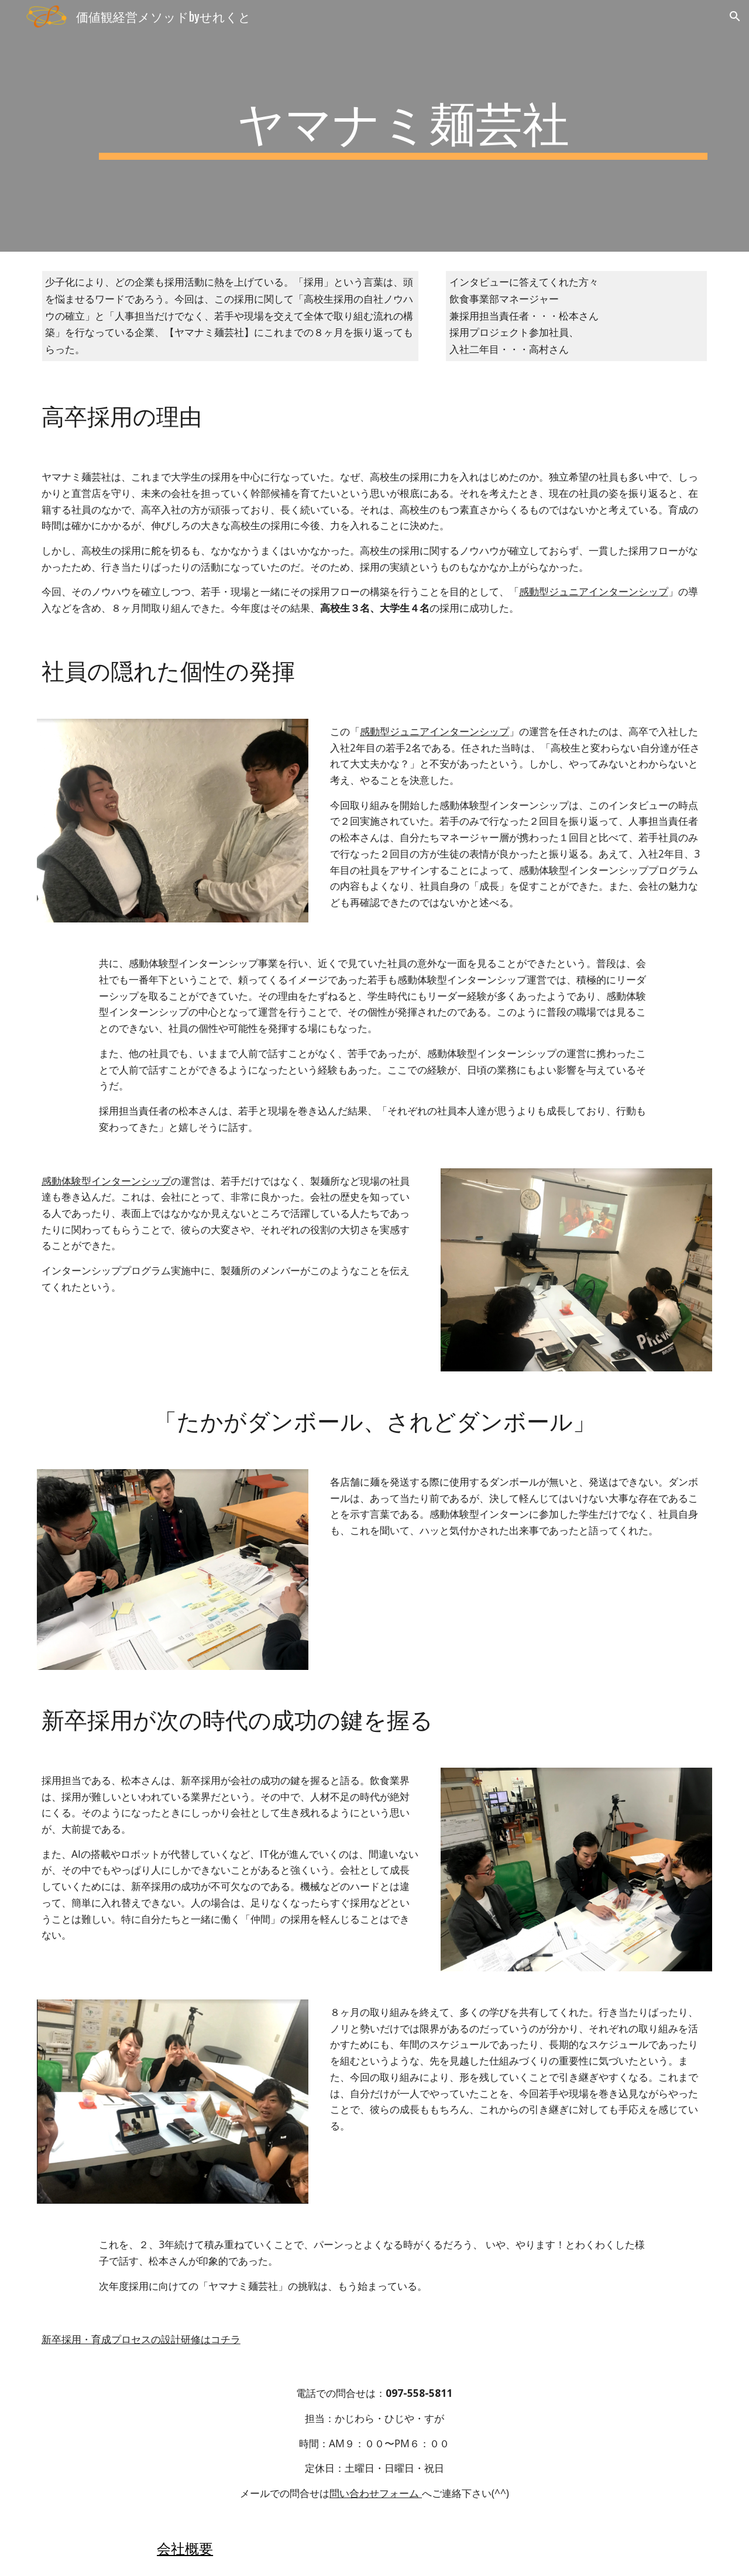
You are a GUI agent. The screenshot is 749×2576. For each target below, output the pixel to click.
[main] (403, 125)
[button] (735, 16)
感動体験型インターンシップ (106, 1181)
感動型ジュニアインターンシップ (593, 591)
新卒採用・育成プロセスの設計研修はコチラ (141, 2339)
